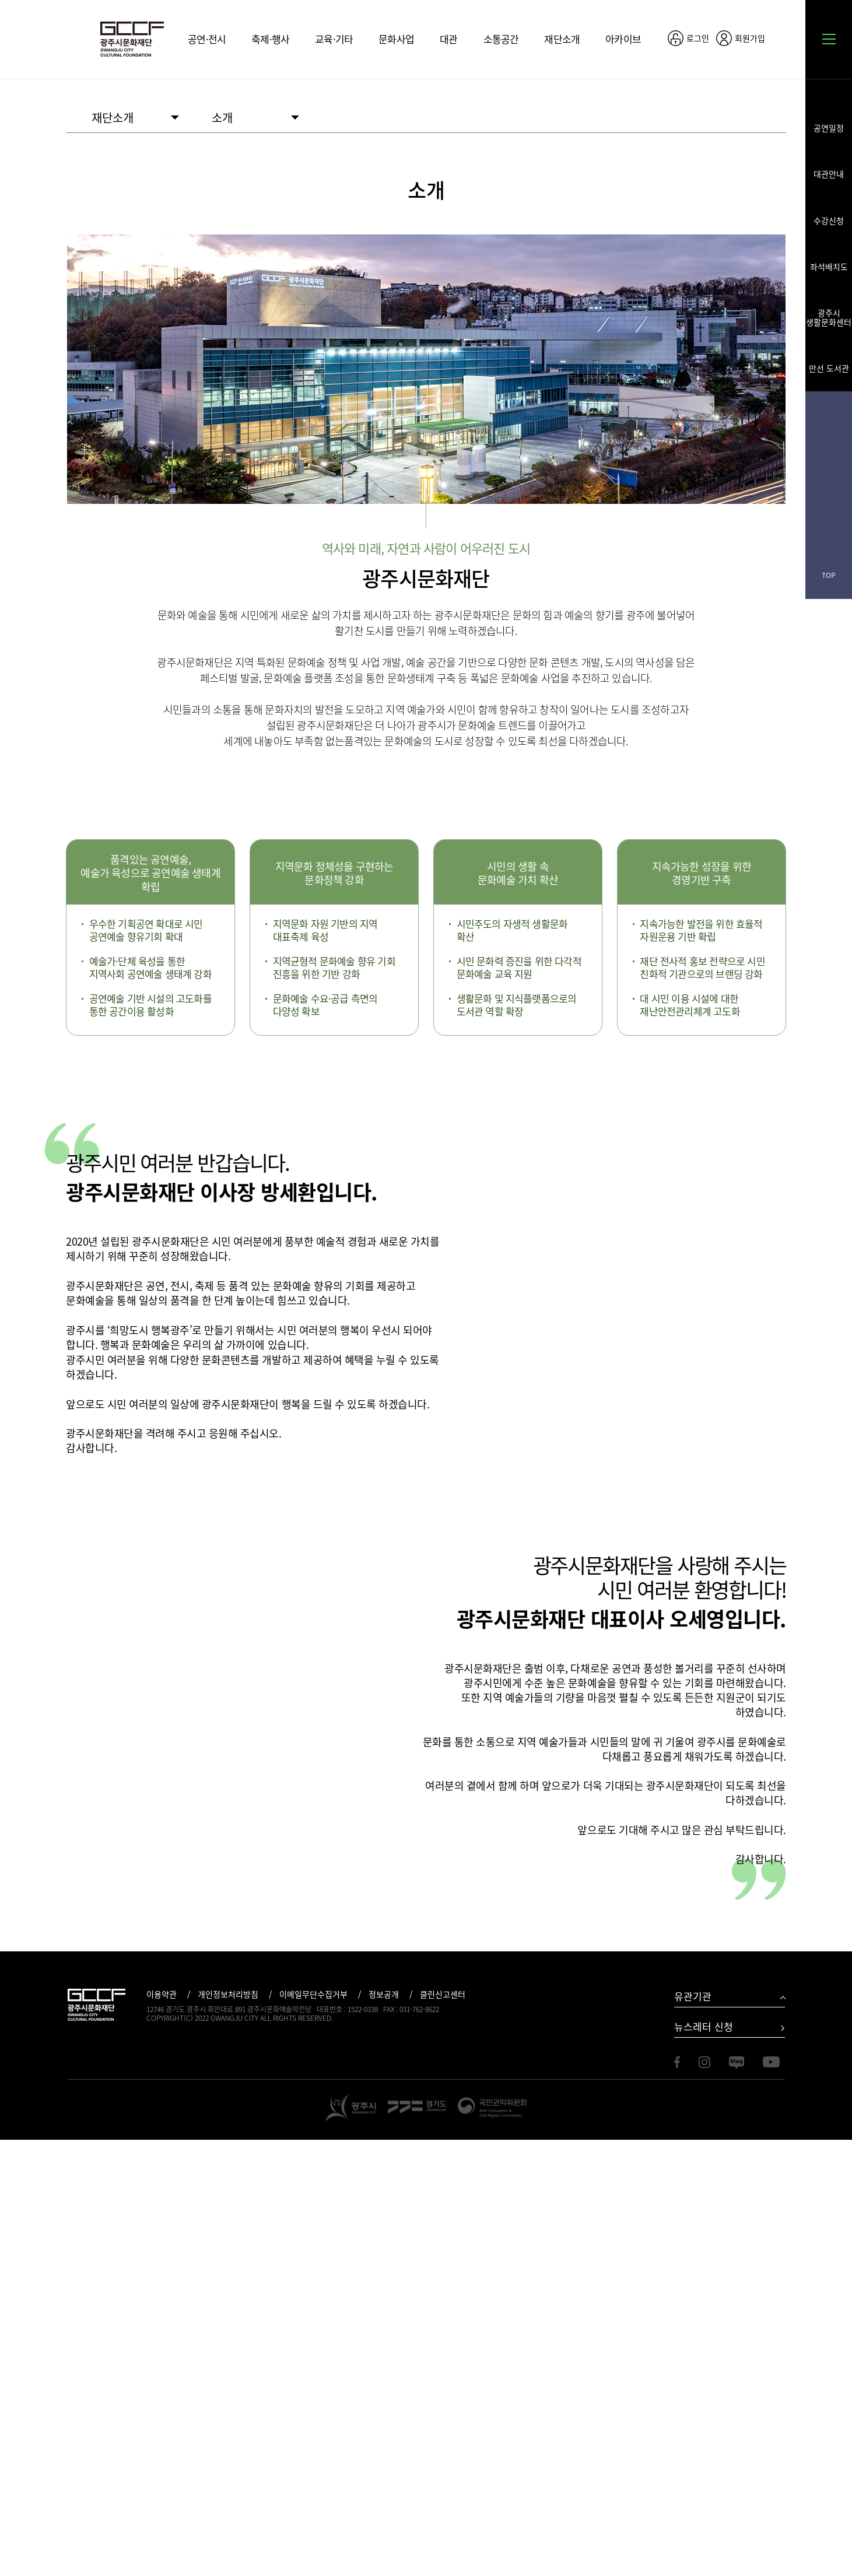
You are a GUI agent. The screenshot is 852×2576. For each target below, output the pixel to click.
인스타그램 (828, 449)
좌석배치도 (829, 266)
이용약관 (161, 2431)
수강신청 (829, 220)
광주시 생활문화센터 (828, 317)
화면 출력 (779, 118)
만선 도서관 (829, 367)
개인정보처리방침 (228, 2431)
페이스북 (828, 416)
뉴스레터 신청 (703, 2463)
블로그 (828, 482)
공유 (779, 37)
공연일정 (829, 127)
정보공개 (384, 2431)
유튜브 (828, 514)
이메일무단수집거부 (313, 2431)
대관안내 (829, 173)
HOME (71, 116)
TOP (829, 575)
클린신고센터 (442, 2431)
